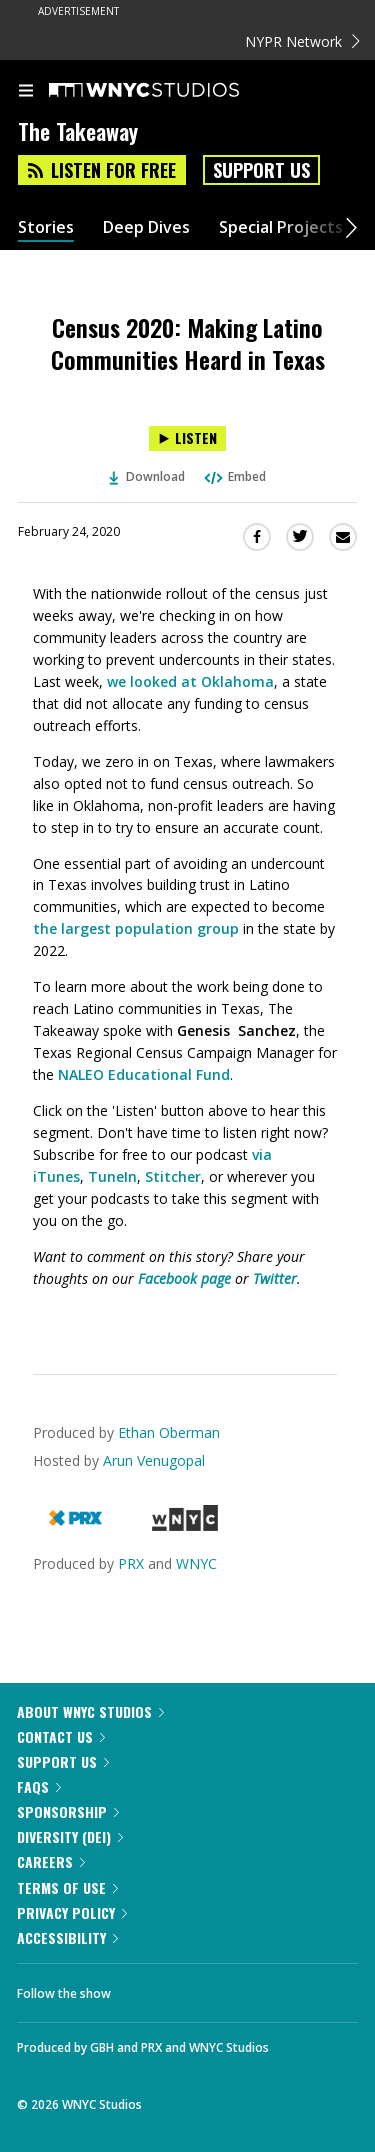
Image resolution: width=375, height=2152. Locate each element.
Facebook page (184, 1278)
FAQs (39, 1786)
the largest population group (136, 928)
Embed (234, 476)
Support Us (261, 170)
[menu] (26, 92)
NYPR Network (302, 41)
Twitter (275, 1278)
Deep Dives (146, 227)
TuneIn (112, 1176)
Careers (51, 1861)
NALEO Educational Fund (144, 1074)
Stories (46, 227)
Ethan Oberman (169, 1432)
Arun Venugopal (154, 1460)
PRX (131, 1563)
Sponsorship (68, 1811)
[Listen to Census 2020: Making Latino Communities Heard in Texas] (187, 438)
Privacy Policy (72, 1912)
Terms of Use (67, 1887)
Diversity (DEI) (70, 1836)
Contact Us (61, 1736)
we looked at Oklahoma (190, 681)
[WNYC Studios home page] (169, 91)
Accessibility (67, 1937)
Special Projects (281, 227)
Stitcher (173, 1176)
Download (147, 476)
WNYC (196, 1563)
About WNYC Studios (90, 1711)
